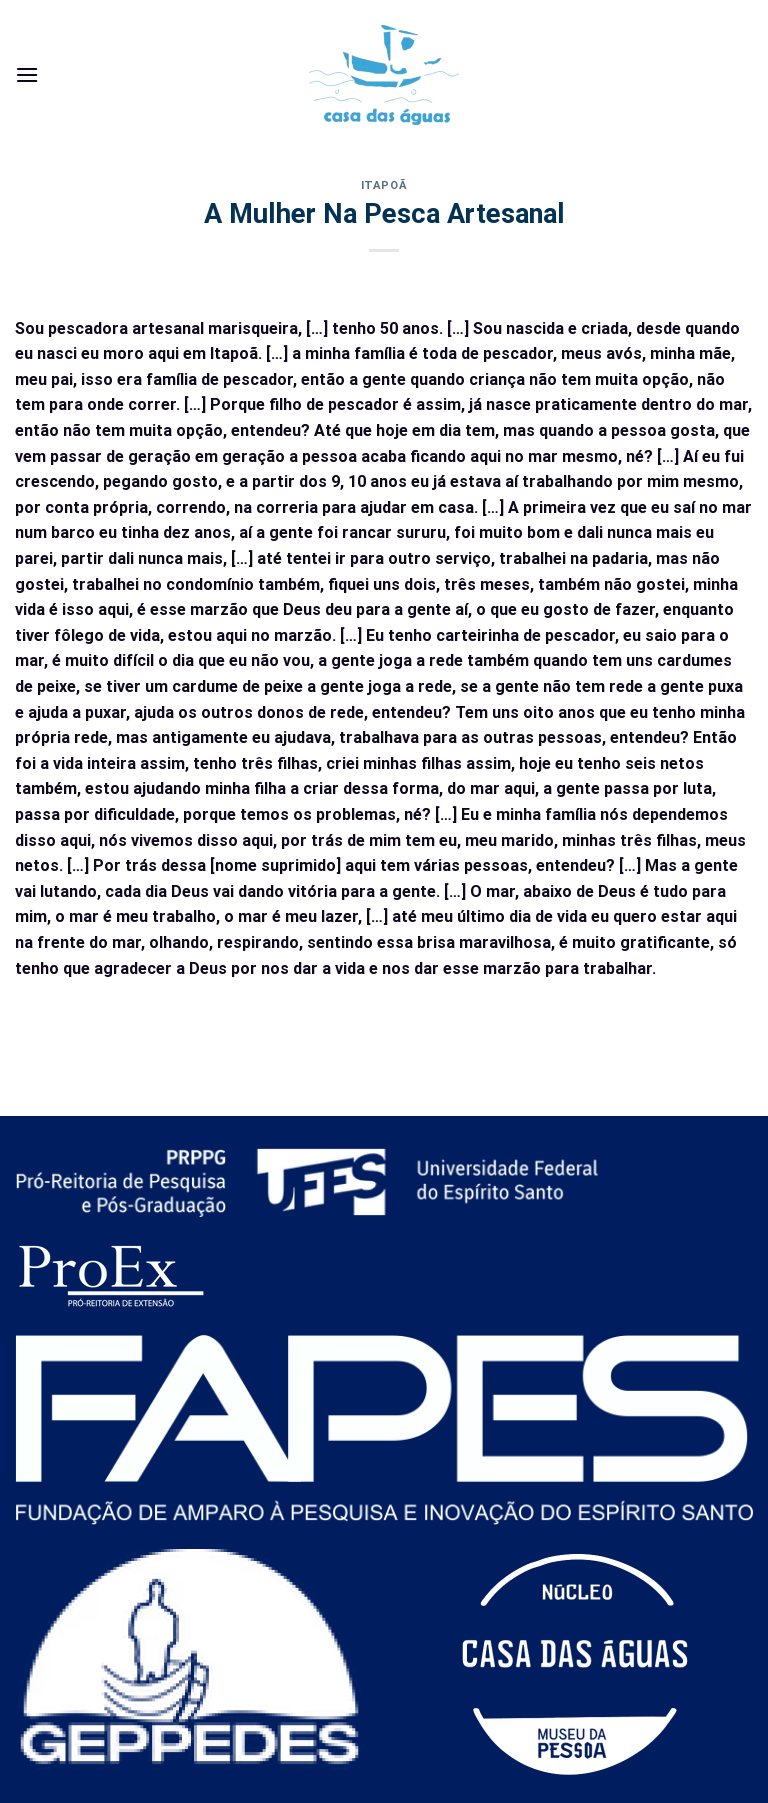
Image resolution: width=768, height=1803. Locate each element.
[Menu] (27, 74)
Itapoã (384, 185)
